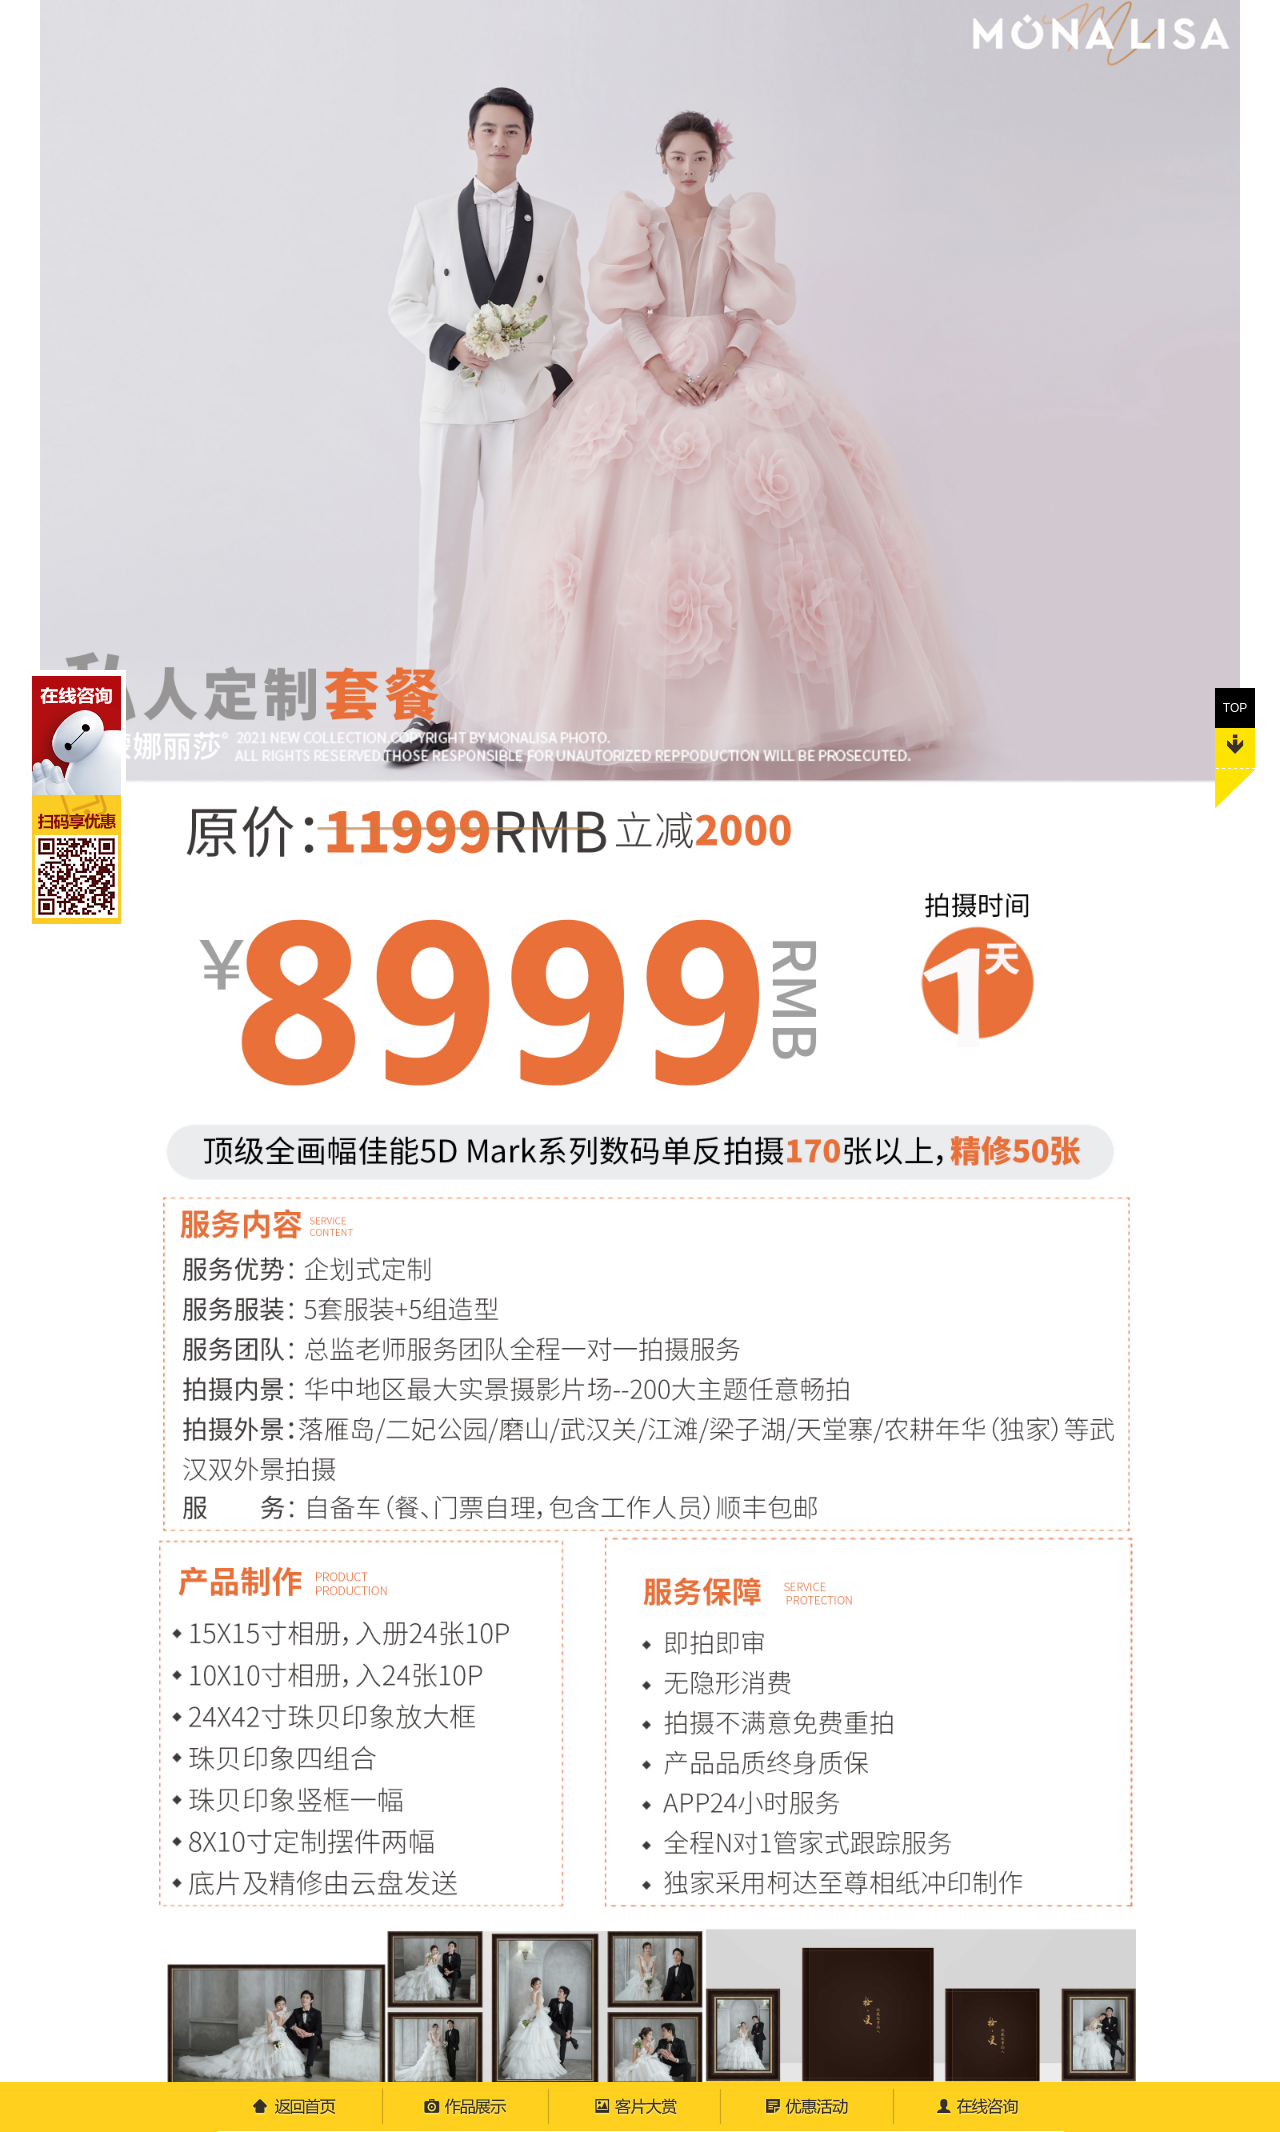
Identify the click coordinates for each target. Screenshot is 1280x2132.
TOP (1235, 671)
